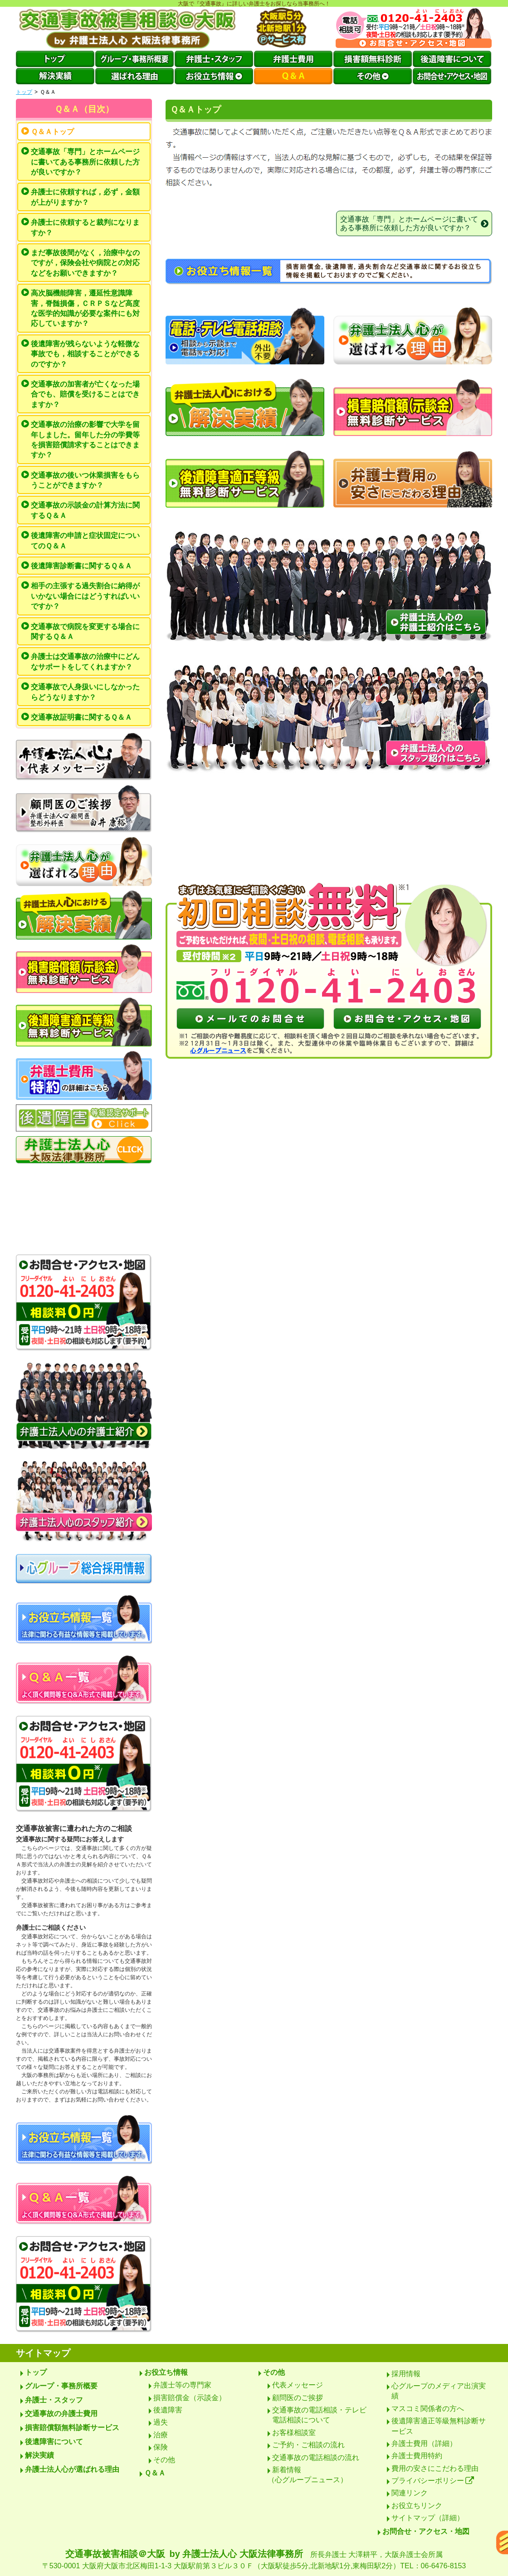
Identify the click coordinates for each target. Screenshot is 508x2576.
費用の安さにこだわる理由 (435, 2468)
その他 (164, 2460)
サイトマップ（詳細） (427, 2518)
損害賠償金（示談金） (189, 2398)
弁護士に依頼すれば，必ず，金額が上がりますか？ (85, 197)
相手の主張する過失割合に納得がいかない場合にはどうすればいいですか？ (85, 596)
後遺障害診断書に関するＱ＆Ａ (81, 566)
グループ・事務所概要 (61, 2386)
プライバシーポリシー (432, 2480)
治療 (160, 2435)
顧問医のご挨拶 (297, 2398)
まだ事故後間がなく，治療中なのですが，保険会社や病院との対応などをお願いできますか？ (85, 263)
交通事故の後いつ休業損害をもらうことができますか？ (85, 480)
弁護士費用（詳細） (424, 2443)
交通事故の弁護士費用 (61, 2413)
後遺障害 (167, 2410)
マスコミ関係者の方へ (427, 2408)
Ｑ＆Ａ (155, 2473)
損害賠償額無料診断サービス (72, 2427)
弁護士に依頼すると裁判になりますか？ (85, 227)
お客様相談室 (294, 2432)
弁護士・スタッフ (54, 2400)
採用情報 (405, 2373)
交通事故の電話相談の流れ (315, 2457)
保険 (160, 2447)
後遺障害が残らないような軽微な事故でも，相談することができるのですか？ (85, 354)
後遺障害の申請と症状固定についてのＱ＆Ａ (85, 540)
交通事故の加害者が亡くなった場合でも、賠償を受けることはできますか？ (85, 394)
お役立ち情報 (166, 2372)
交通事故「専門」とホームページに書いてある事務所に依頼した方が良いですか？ (85, 162)
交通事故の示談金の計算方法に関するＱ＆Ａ (85, 510)
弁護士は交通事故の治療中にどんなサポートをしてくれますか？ (85, 661)
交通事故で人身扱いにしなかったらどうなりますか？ (85, 692)
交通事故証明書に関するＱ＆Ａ (81, 717)
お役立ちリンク (416, 2505)
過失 (160, 2422)
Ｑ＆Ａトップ (52, 132)
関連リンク (409, 2493)
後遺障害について (54, 2441)
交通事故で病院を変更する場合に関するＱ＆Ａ (85, 631)
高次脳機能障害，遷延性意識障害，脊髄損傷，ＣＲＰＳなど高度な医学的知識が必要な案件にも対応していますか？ (85, 308)
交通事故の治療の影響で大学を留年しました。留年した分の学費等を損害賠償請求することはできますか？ (85, 440)
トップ (24, 92)
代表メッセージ (297, 2385)
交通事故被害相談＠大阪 (254, 2560)
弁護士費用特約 (416, 2456)
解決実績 (39, 2455)
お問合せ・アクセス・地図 (425, 2531)
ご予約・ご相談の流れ (308, 2445)
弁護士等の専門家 (182, 2385)
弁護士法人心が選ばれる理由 (72, 2469)
